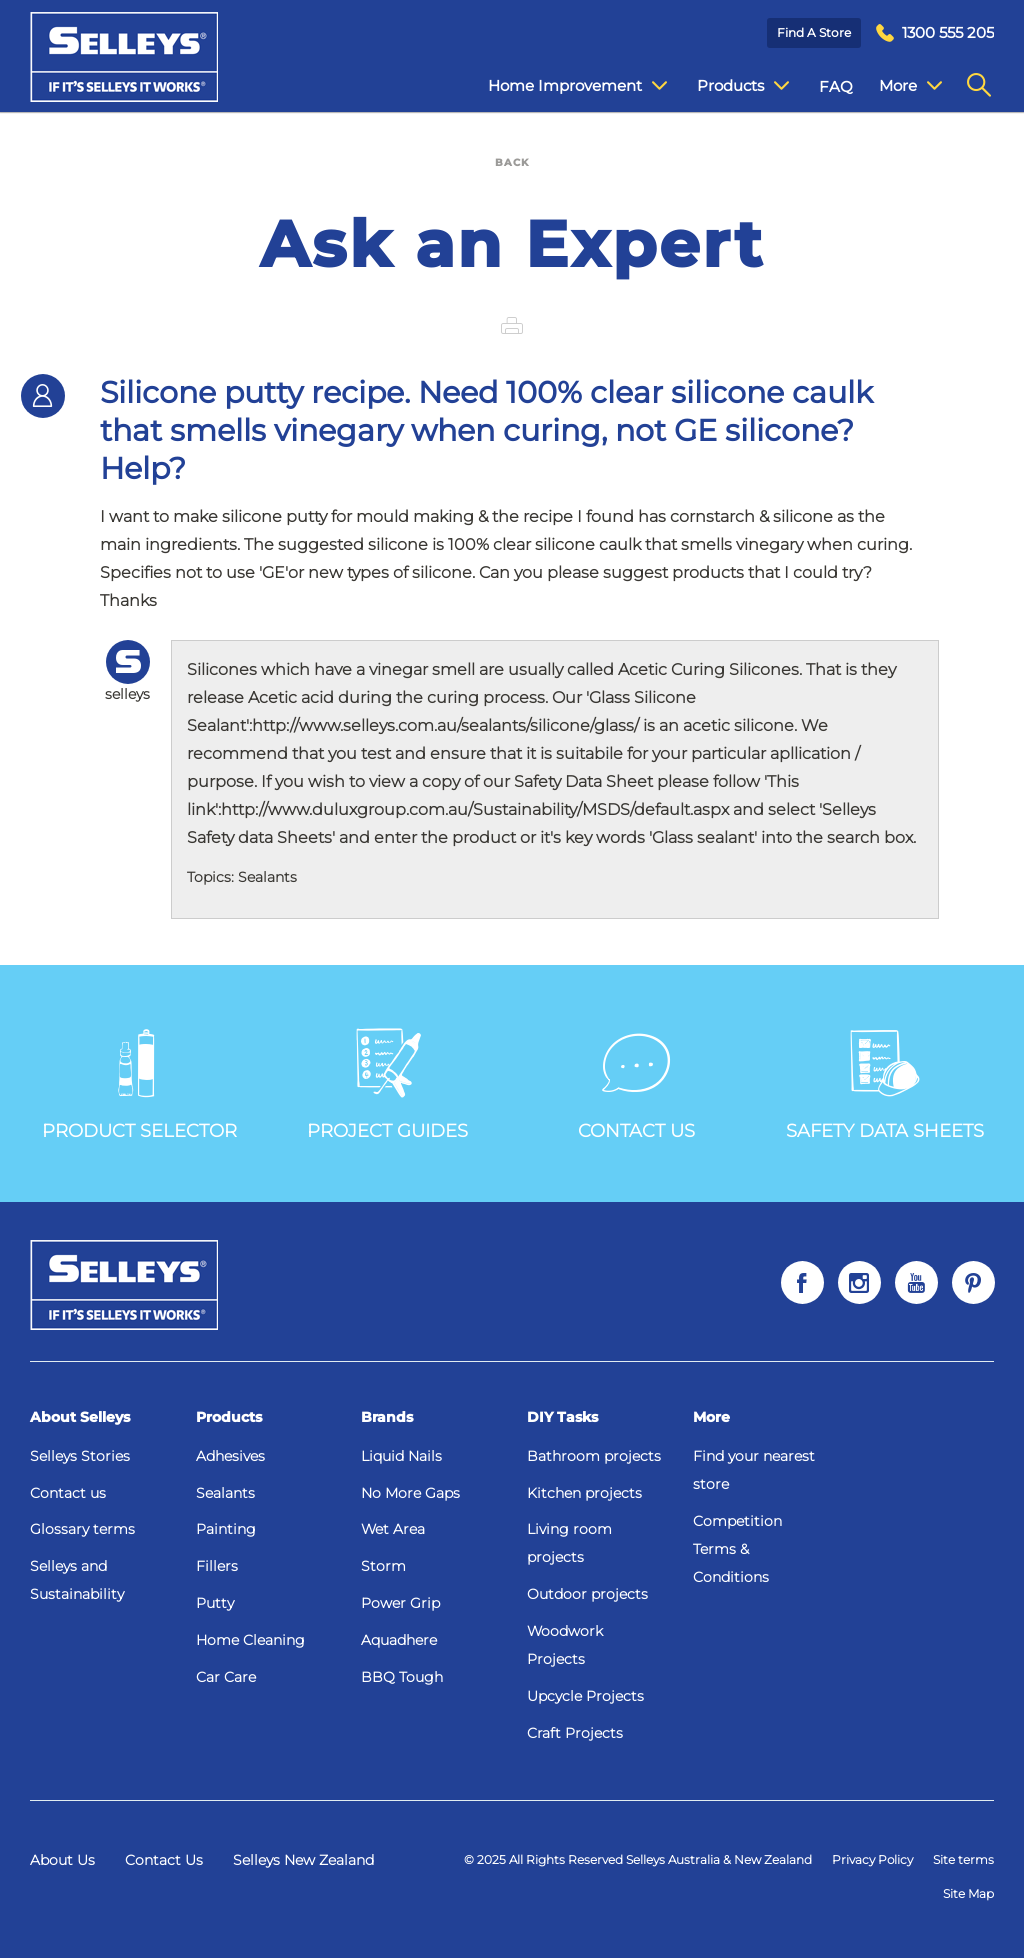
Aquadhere (399, 1640)
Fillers (217, 1566)
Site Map (968, 1893)
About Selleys (80, 1417)
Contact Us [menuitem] (905, 86)
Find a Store (814, 32)
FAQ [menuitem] (821, 86)
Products (229, 1417)
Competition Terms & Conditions (737, 1549)
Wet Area (393, 1529)
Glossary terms (82, 1529)
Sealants (225, 1493)
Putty (215, 1603)
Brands (387, 1417)
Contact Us (164, 1860)
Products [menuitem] (728, 86)
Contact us (68, 1493)
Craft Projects (575, 1733)
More (711, 1417)
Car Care (226, 1677)
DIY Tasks (562, 1417)
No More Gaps (410, 1493)
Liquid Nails (401, 1456)
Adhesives (230, 1456)
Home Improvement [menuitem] (562, 86)
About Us (62, 1860)
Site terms (963, 1859)
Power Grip (400, 1603)
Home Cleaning (250, 1640)
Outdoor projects (587, 1594)
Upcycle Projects (585, 1696)
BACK (512, 162)
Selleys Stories (80, 1456)
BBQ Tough (402, 1677)
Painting (226, 1529)
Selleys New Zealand (303, 1860)
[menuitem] (935, 33)
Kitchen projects (584, 1493)
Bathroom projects (594, 1456)
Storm (383, 1566)
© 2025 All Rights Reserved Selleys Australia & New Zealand (638, 1859)
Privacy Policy (872, 1859)
